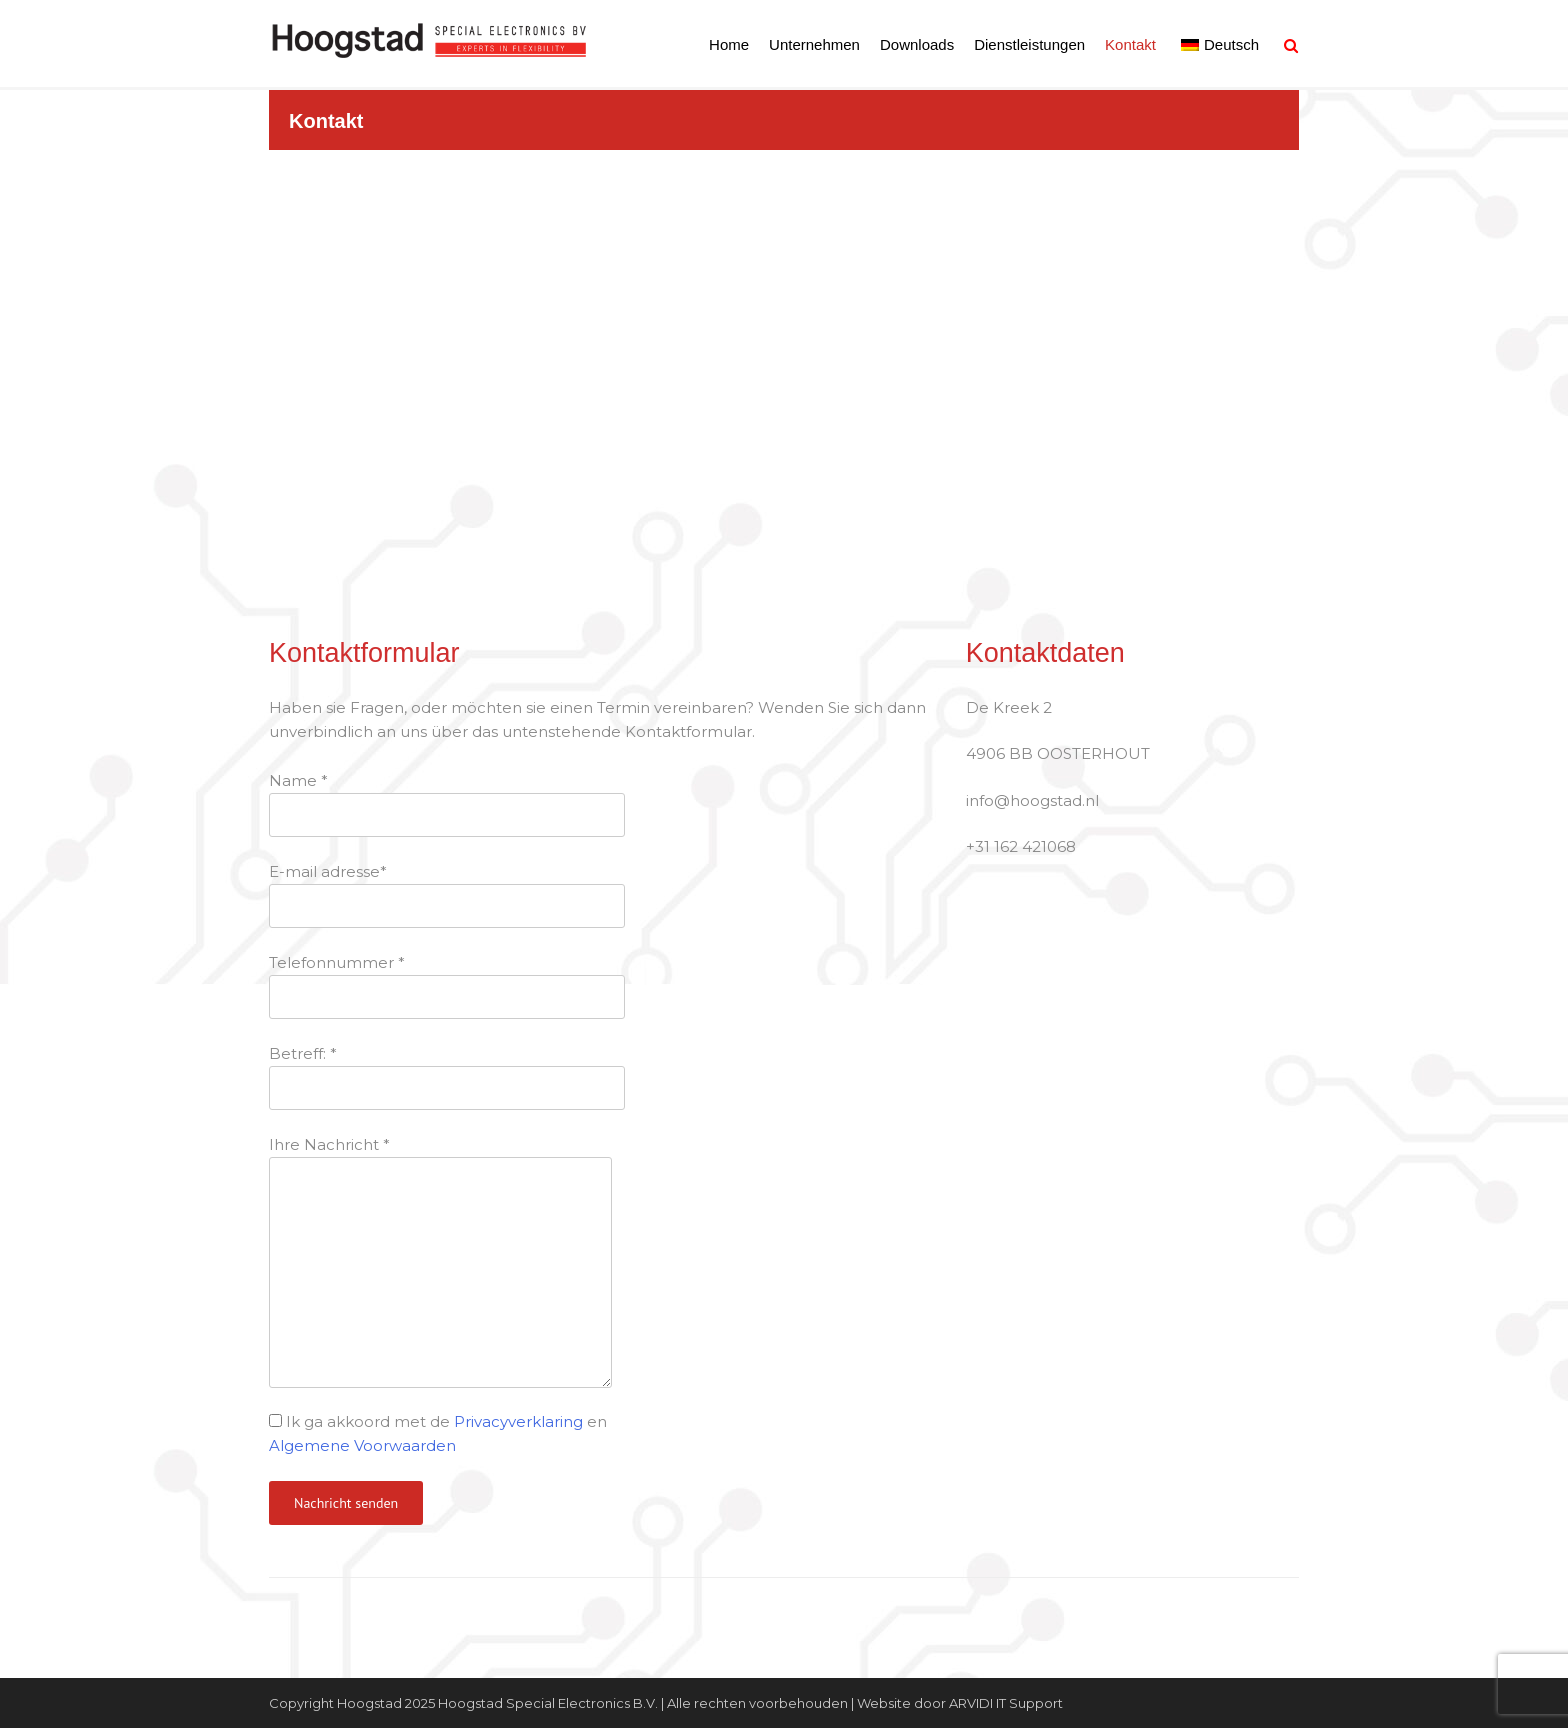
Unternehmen (814, 44)
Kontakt (1130, 44)
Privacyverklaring (518, 1421)
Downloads (917, 44)
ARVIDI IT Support (1006, 1703)
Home (729, 44)
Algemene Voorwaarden (362, 1445)
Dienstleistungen (1029, 44)
